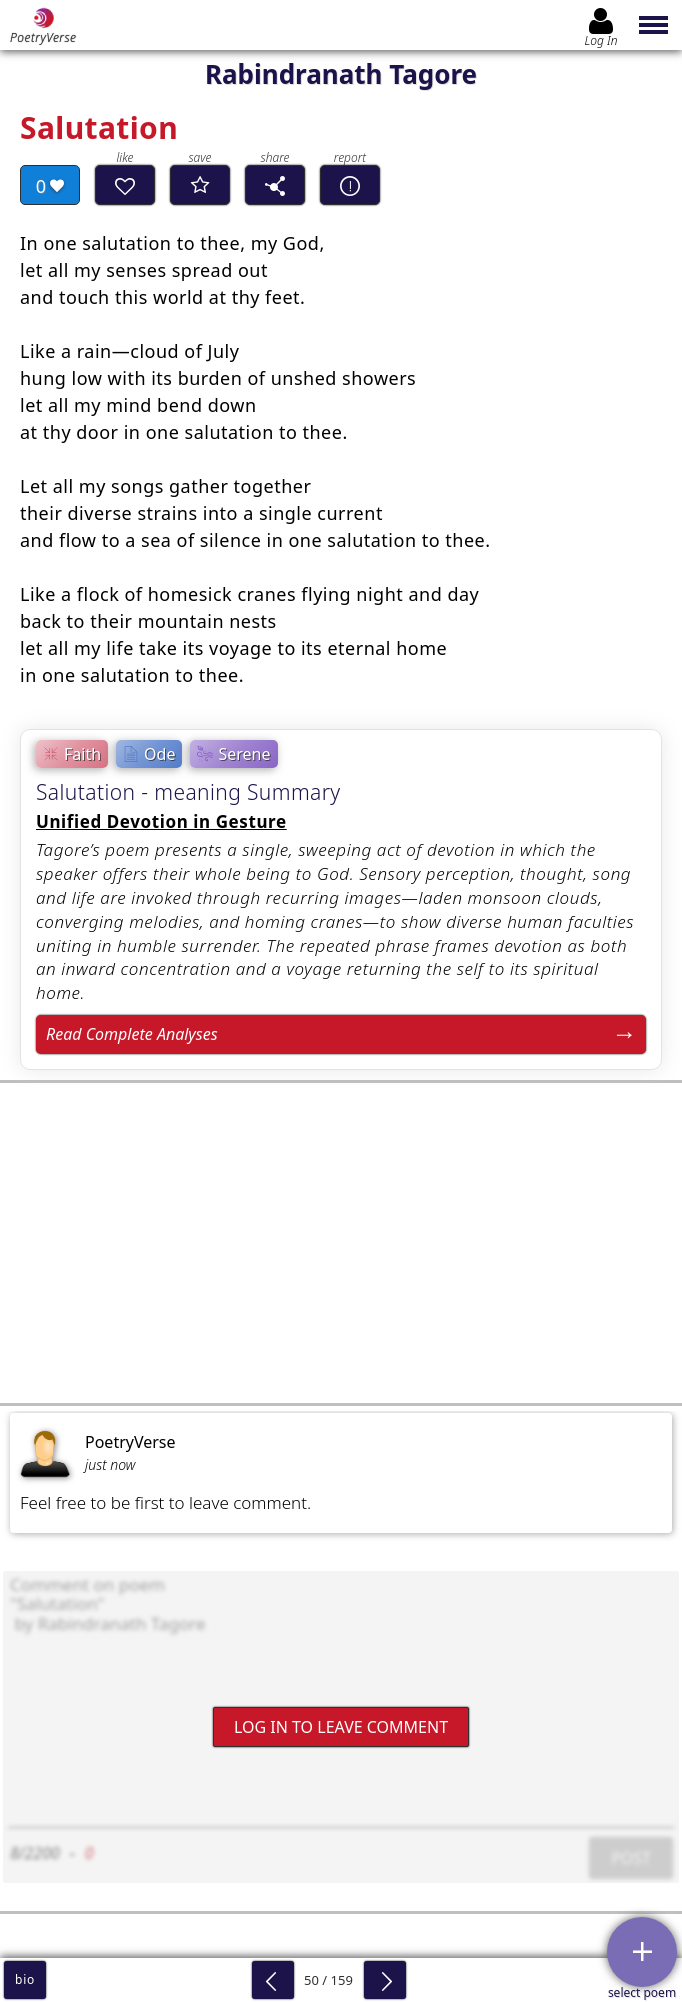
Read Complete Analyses (132, 1034)
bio (25, 1979)
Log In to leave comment (341, 1726)
